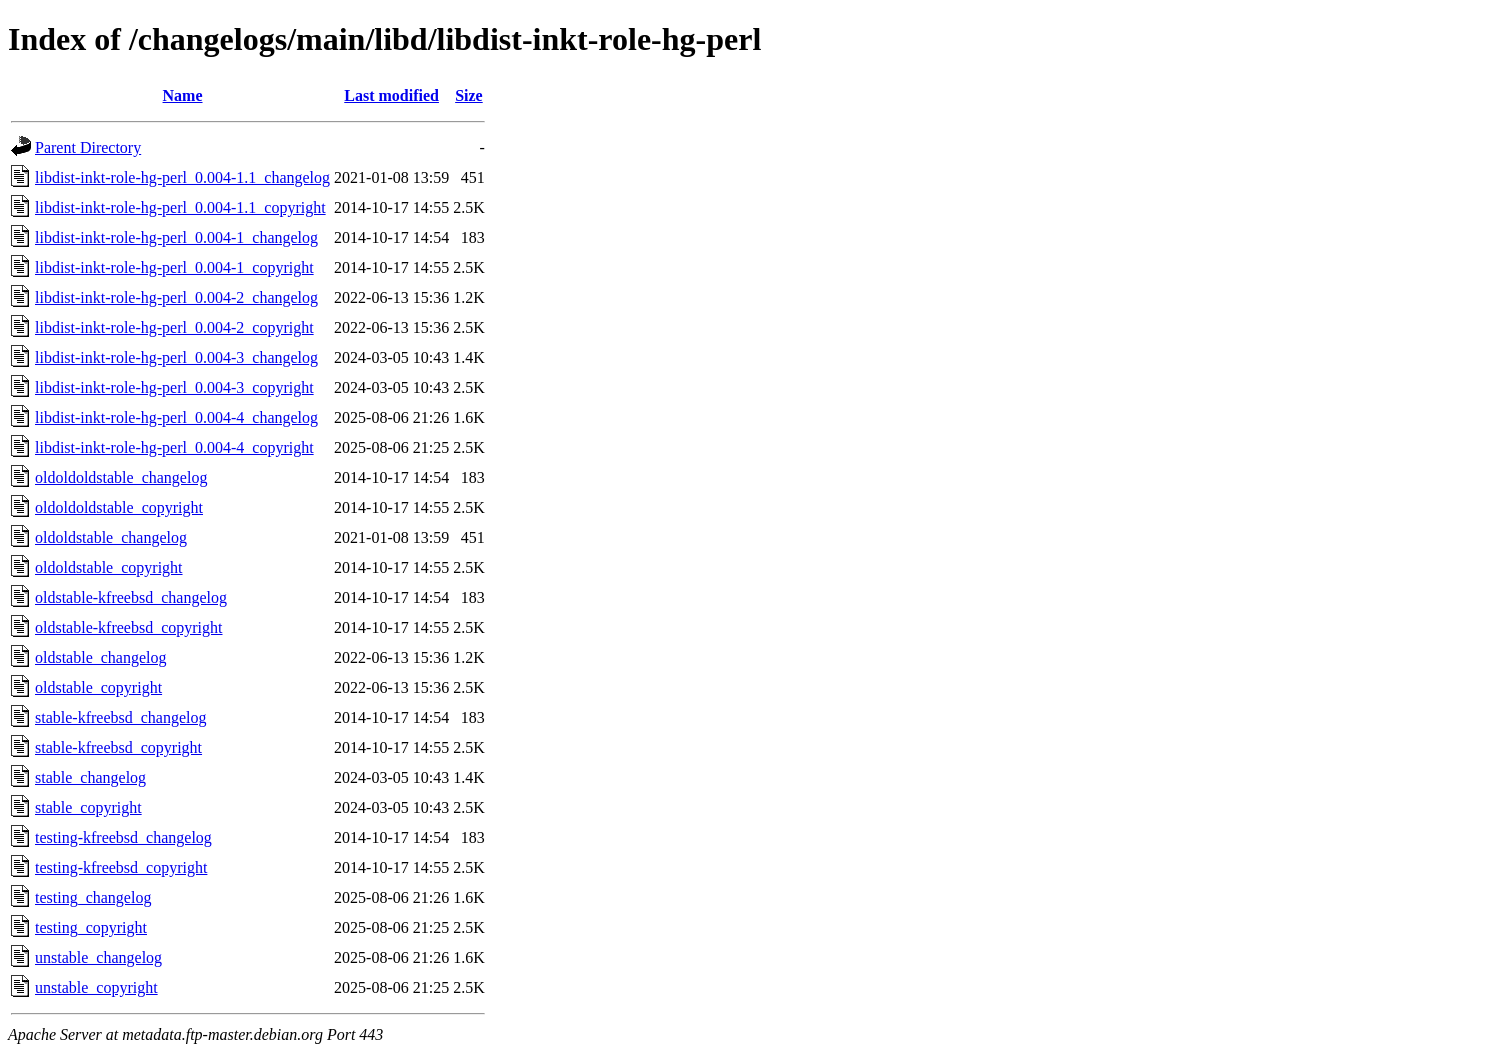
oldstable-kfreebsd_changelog (131, 597)
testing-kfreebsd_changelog (123, 837)
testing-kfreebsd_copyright (121, 867)
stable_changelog (90, 777)
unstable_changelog (98, 957)
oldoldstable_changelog (111, 537)
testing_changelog (93, 897)
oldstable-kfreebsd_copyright (129, 627)
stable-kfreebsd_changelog (120, 717)
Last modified (391, 95)
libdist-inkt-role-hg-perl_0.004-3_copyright (174, 387)
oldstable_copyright (98, 687)
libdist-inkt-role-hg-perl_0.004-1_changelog (176, 237)
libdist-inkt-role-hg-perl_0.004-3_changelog (176, 357)
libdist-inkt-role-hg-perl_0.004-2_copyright (174, 327)
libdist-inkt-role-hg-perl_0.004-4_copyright (174, 447)
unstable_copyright (96, 987)
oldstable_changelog (101, 657)
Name (183, 95)
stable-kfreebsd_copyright (118, 747)
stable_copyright (88, 807)
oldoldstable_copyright (109, 567)
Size (469, 95)
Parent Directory (88, 147)
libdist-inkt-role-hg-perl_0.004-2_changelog (176, 297)
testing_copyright (91, 927)
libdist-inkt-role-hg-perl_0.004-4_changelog (176, 417)
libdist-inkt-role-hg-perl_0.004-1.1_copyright (180, 207)
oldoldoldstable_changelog (121, 477)
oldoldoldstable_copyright (119, 507)
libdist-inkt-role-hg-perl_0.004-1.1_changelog (182, 177)
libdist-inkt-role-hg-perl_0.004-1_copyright (174, 267)
